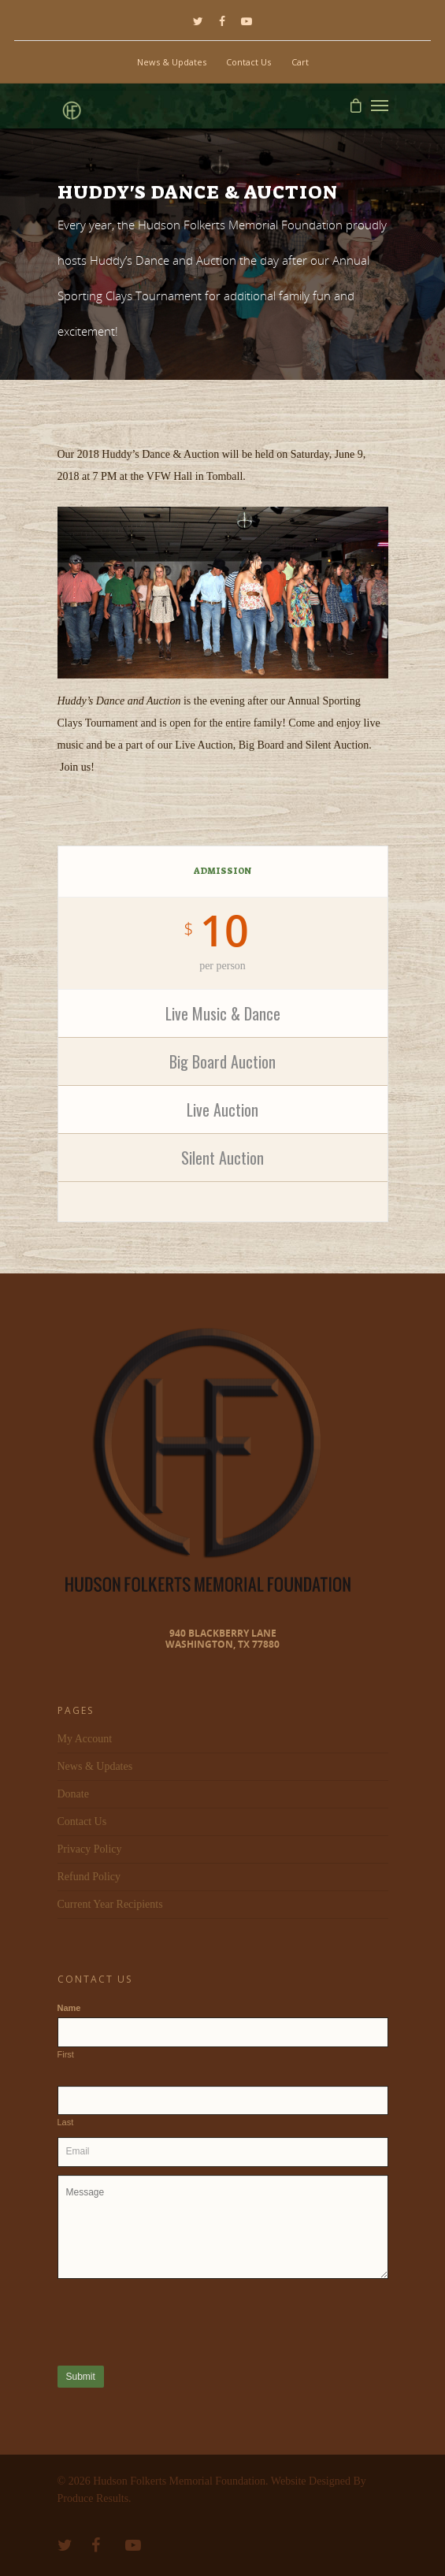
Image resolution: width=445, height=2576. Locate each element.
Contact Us (248, 62)
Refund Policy (89, 1877)
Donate (73, 1794)
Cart (300, 62)
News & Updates (171, 62)
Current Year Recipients (110, 1904)
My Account (85, 1739)
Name (69, 2008)
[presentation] (177, 2320)
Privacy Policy (89, 1849)
